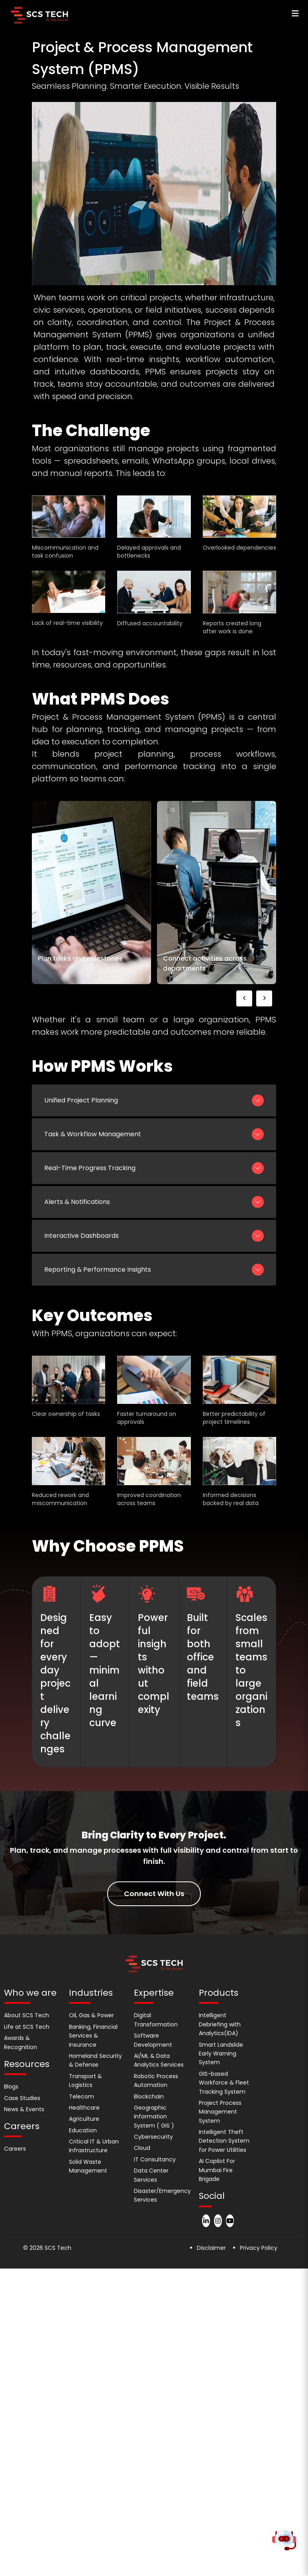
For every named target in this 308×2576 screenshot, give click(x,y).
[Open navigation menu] (291, 14)
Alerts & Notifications (154, 1202)
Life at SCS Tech (26, 2027)
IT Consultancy (155, 2159)
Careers (15, 2149)
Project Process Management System (220, 2112)
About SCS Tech (26, 2015)
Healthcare (84, 2108)
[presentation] (244, 998)
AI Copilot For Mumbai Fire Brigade (217, 2170)
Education (83, 2130)
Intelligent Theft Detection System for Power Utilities (224, 2141)
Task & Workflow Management (154, 1134)
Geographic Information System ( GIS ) (154, 2117)
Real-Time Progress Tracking (154, 1168)
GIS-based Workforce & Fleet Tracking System (224, 2083)
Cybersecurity (153, 2137)
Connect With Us (154, 1894)
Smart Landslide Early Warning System (221, 2054)
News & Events (24, 2109)
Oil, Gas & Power (91, 2015)
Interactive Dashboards (154, 1236)
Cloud (142, 2148)
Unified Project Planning (154, 1100)
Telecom (81, 2096)
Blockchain (149, 2096)
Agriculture (84, 2119)
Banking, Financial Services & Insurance (93, 2036)
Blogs (11, 2087)
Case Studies (22, 2098)
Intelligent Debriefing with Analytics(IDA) (220, 2024)
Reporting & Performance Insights (154, 1270)
